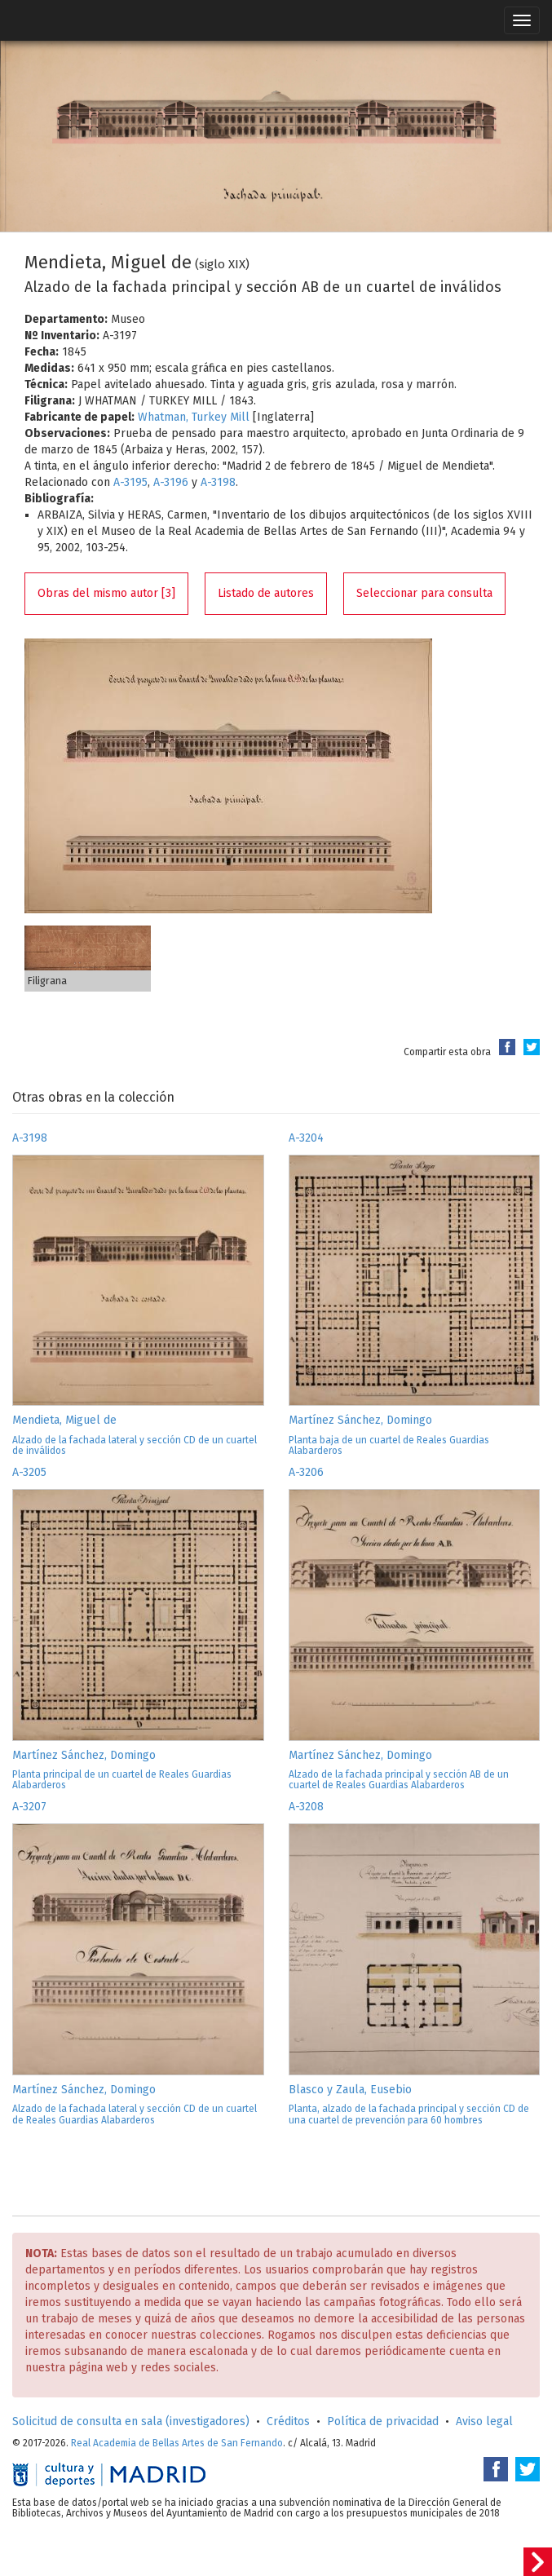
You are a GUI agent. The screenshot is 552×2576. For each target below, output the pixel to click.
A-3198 (218, 482)
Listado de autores (266, 593)
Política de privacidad (383, 2421)
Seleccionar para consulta (424, 593)
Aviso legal (484, 2421)
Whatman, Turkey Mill (194, 417)
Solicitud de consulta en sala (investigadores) (131, 2421)
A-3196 (170, 482)
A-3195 (130, 482)
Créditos (288, 2421)
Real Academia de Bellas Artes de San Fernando (177, 2443)
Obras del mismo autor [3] (106, 593)
